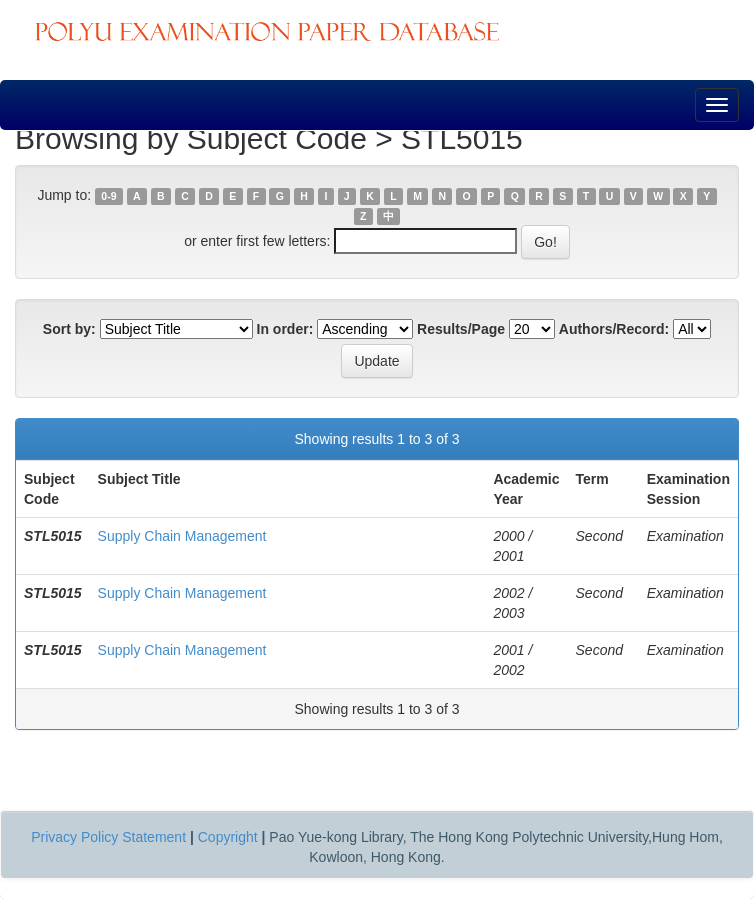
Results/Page (461, 329)
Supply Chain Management (182, 536)
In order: (285, 329)
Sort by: (69, 329)
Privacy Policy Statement (108, 837)
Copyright (228, 837)
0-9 (108, 196)
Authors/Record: (614, 329)
